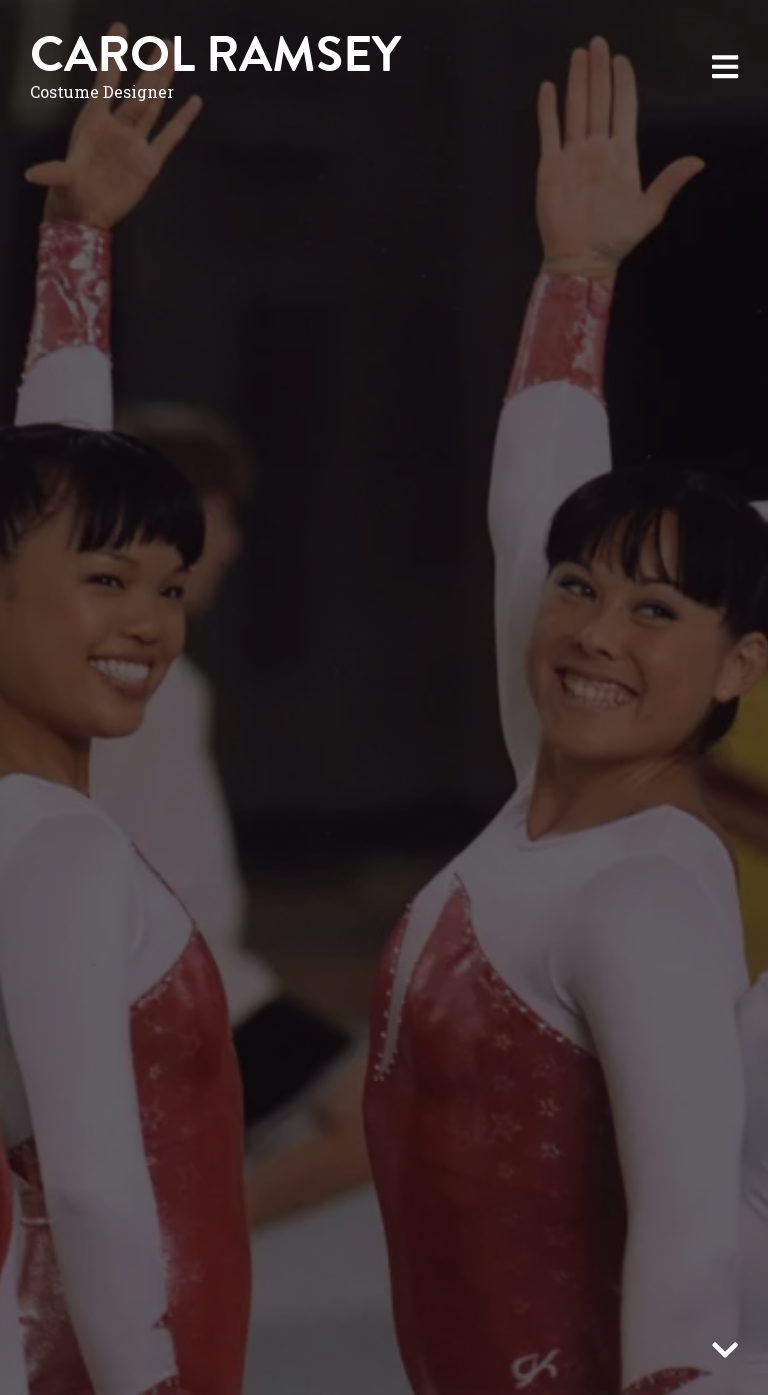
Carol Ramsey (215, 54)
